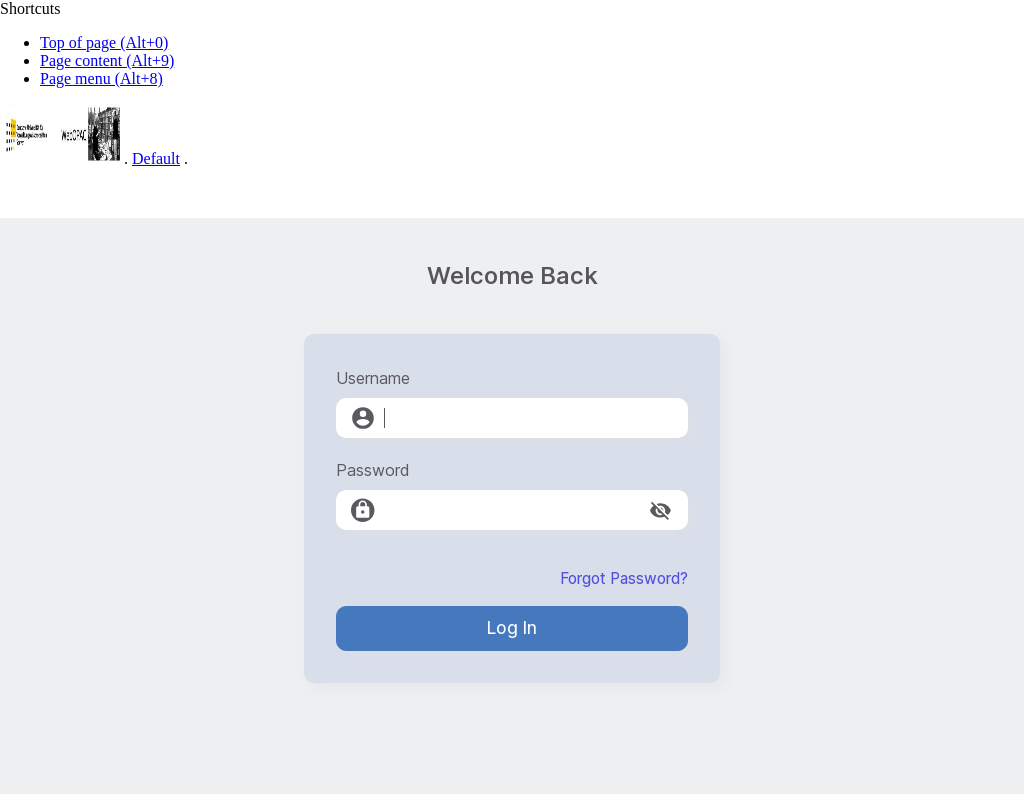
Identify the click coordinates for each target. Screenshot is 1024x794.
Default (156, 158)
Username (373, 378)
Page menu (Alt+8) (101, 78)
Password (373, 470)
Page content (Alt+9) (107, 60)
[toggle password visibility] (660, 510)
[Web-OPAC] (60, 158)
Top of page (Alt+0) (104, 42)
